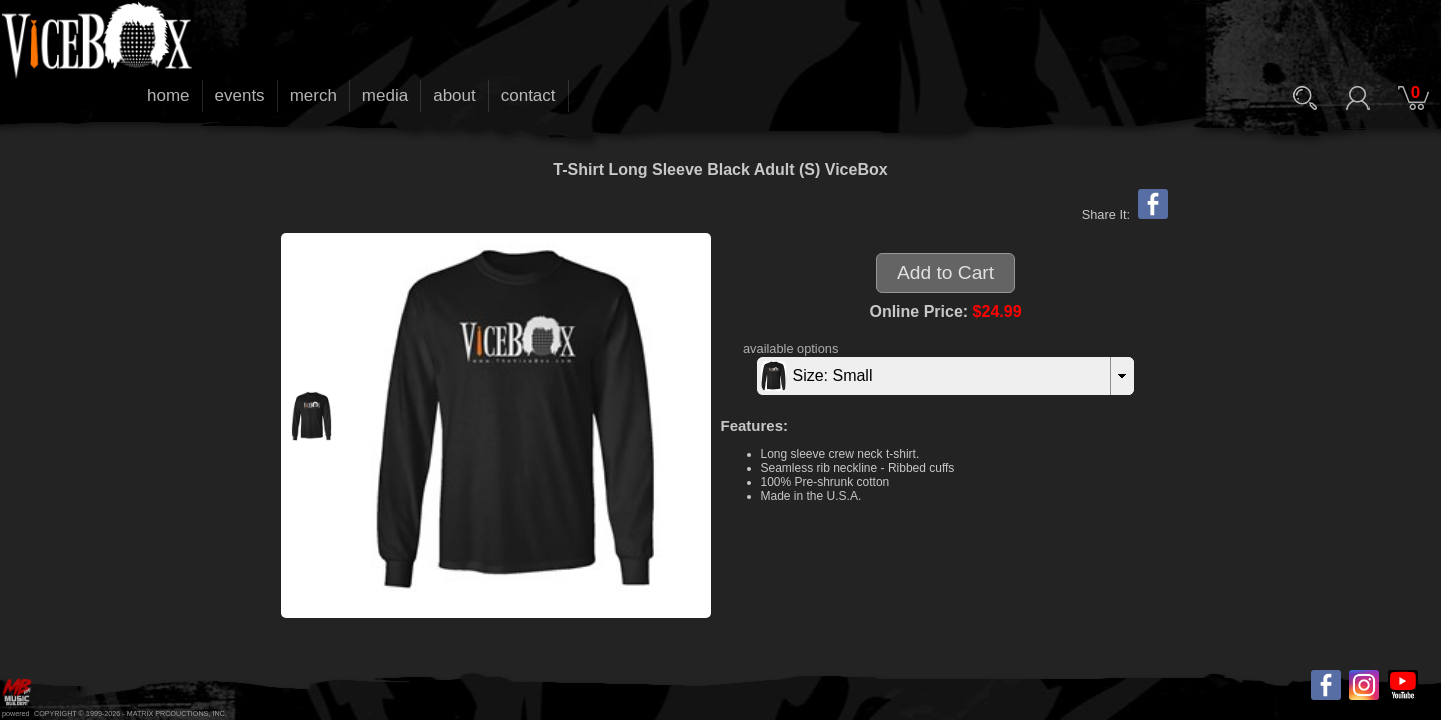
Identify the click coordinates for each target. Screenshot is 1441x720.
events (240, 95)
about (454, 95)
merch (313, 95)
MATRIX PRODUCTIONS (168, 713)
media (385, 95)
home (168, 95)
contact (528, 95)
